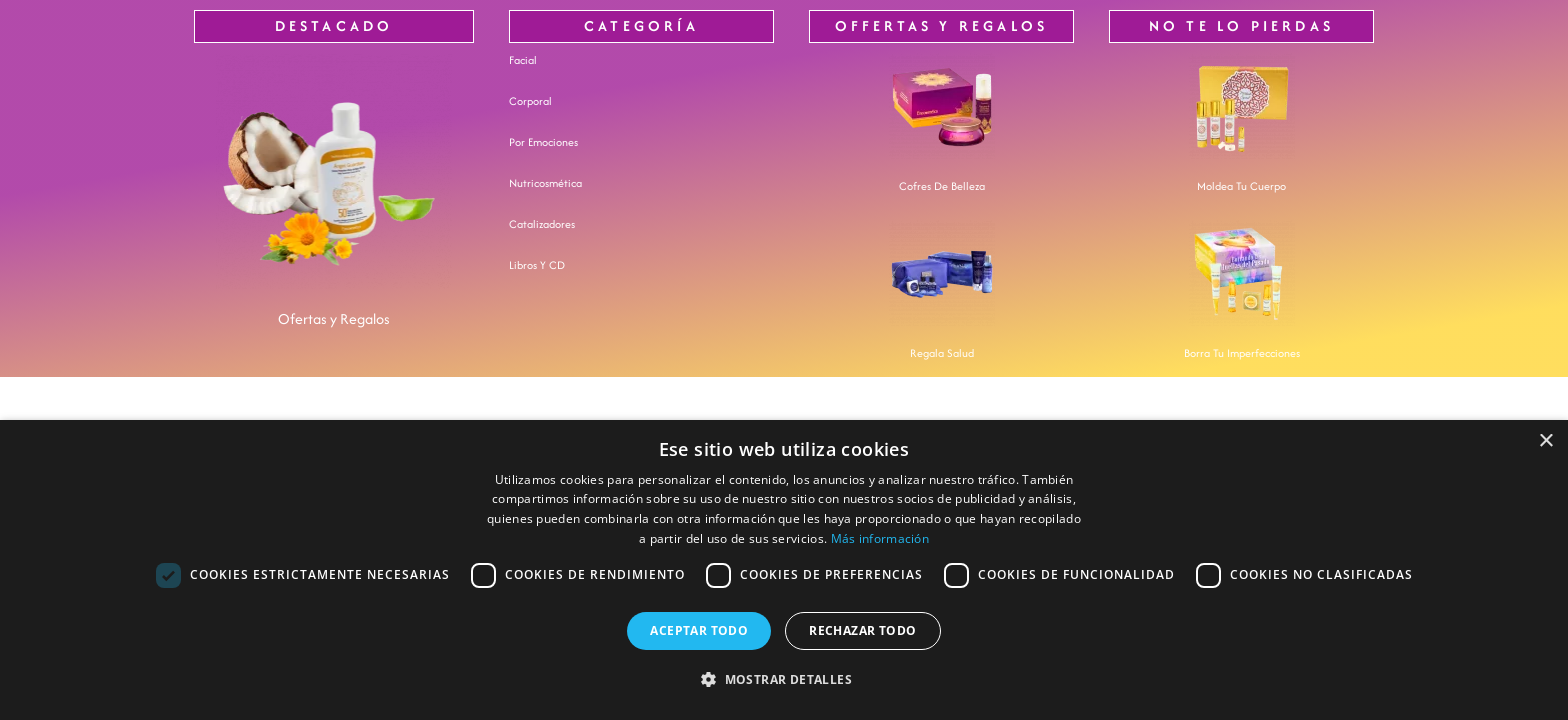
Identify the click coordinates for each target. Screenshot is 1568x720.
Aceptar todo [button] (699, 630)
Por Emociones (543, 142)
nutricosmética (545, 183)
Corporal (530, 101)
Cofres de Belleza (942, 186)
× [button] (1545, 441)
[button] (784, 680)
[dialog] (784, 570)
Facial (523, 60)
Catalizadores (542, 224)
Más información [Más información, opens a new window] (880, 538)
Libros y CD (537, 265)
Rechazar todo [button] (862, 630)
